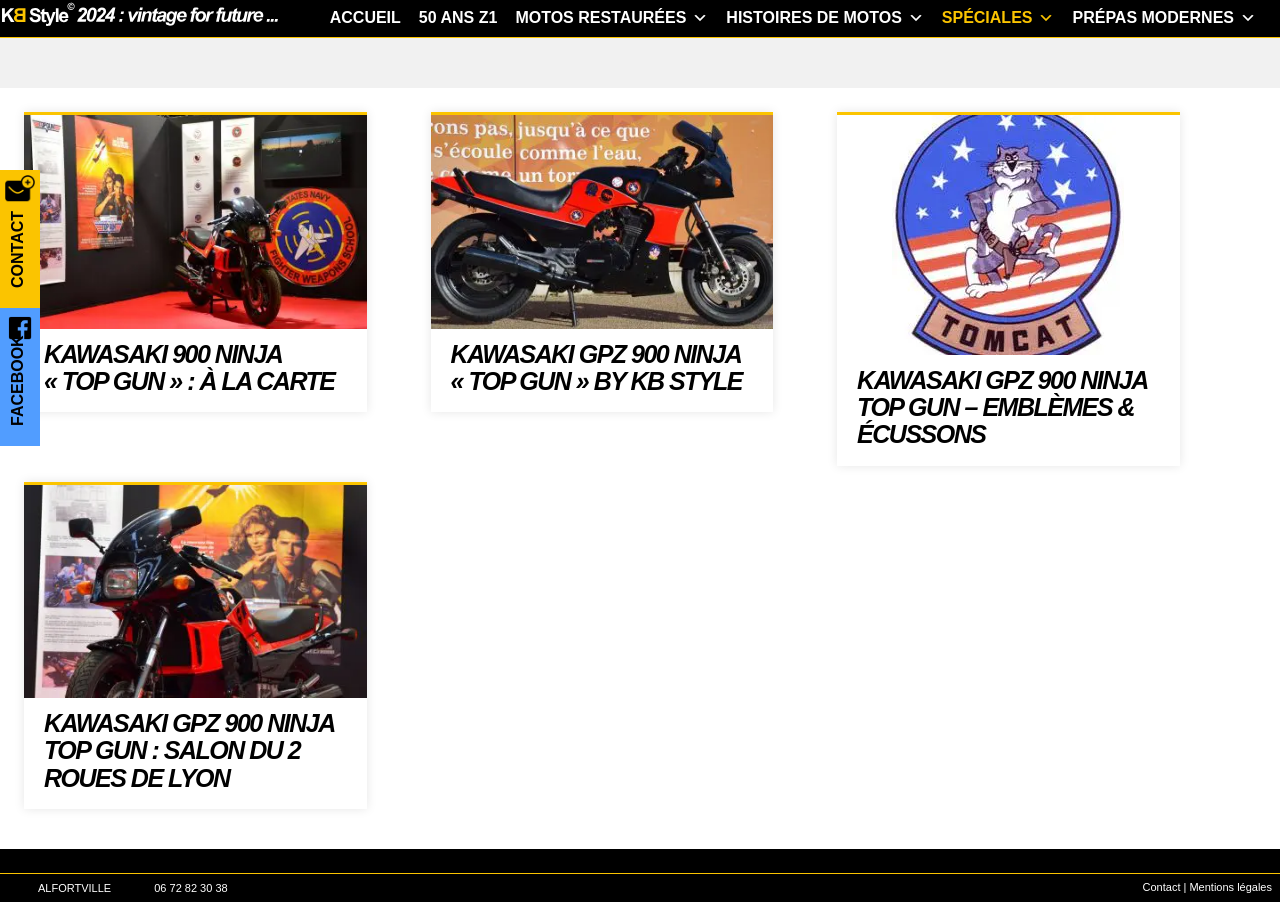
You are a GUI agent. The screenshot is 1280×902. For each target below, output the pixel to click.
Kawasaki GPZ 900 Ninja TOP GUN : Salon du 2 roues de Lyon (189, 803)
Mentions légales (1230, 887)
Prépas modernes (1164, 71)
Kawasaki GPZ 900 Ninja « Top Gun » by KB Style (597, 421)
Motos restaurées (611, 71)
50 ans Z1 (458, 70)
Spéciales (998, 71)
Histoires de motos (824, 71)
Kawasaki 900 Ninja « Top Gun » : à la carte (189, 421)
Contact (1162, 887)
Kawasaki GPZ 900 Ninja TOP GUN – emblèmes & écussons (1002, 460)
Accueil (365, 70)
